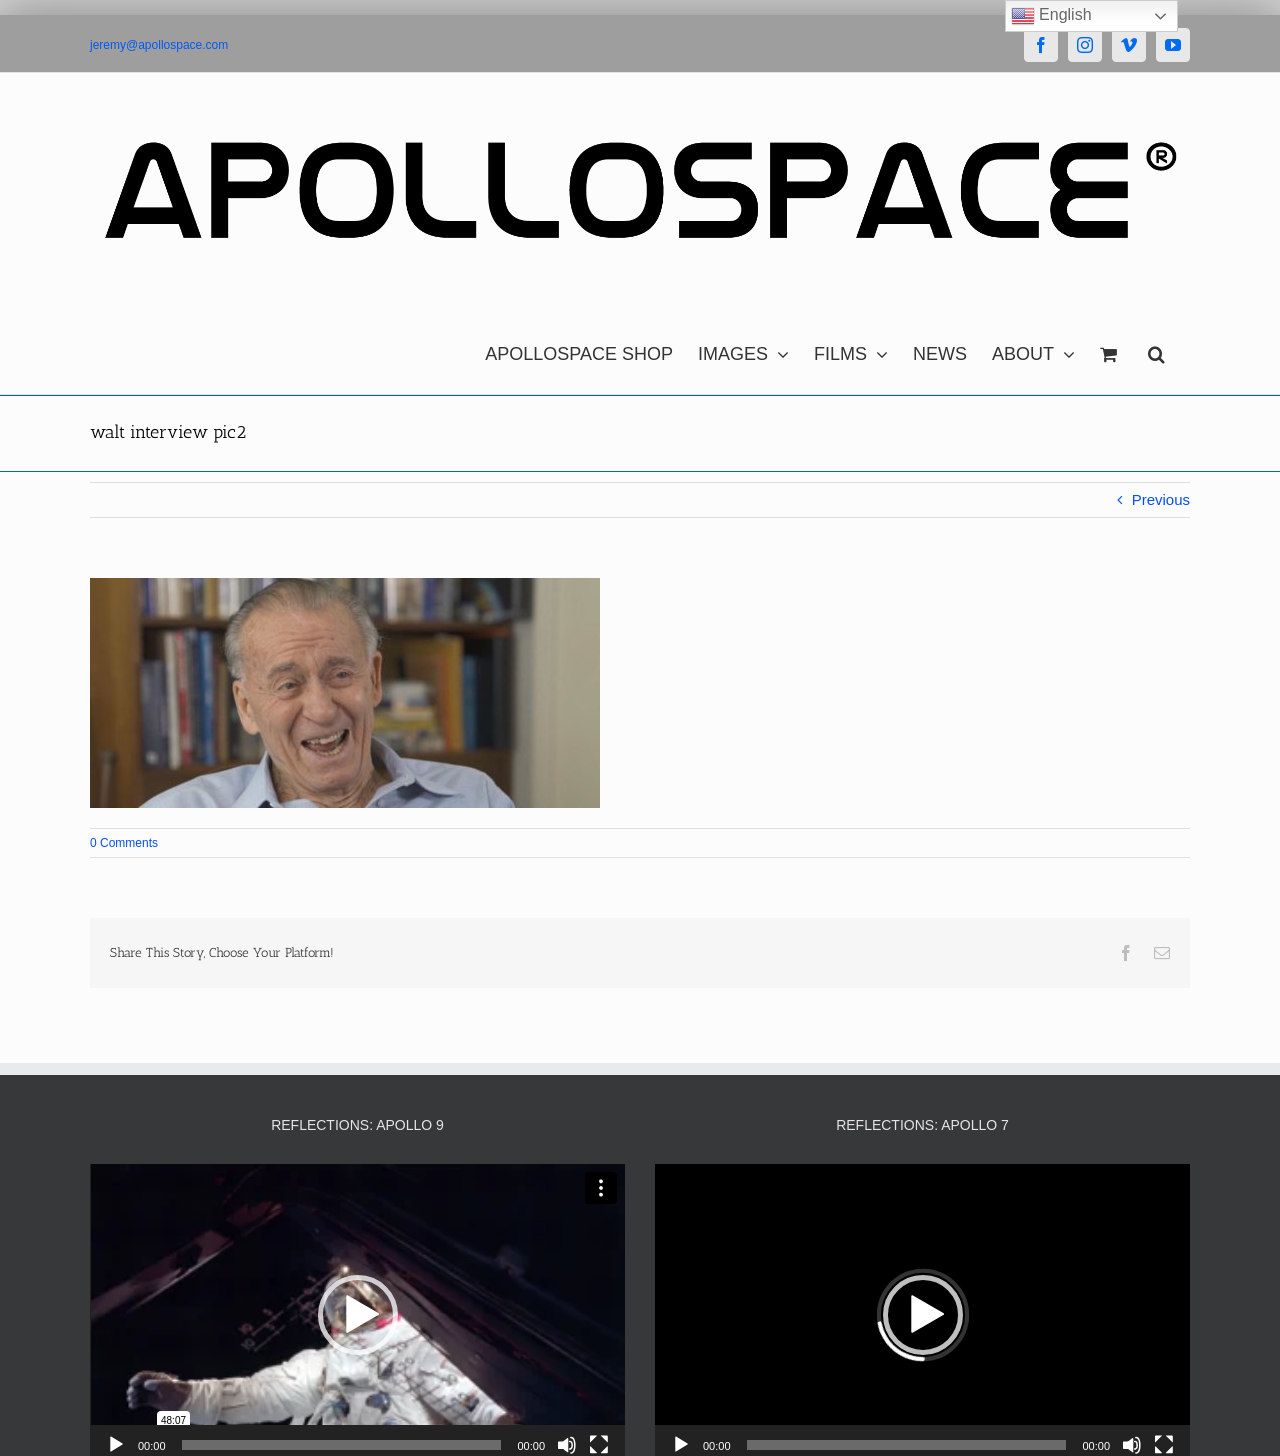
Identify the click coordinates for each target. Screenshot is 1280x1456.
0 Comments (124, 843)
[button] (1156, 349)
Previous (1161, 499)
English (1051, 16)
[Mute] (567, 1445)
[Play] (116, 1445)
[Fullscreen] (599, 1445)
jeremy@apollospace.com (159, 45)
